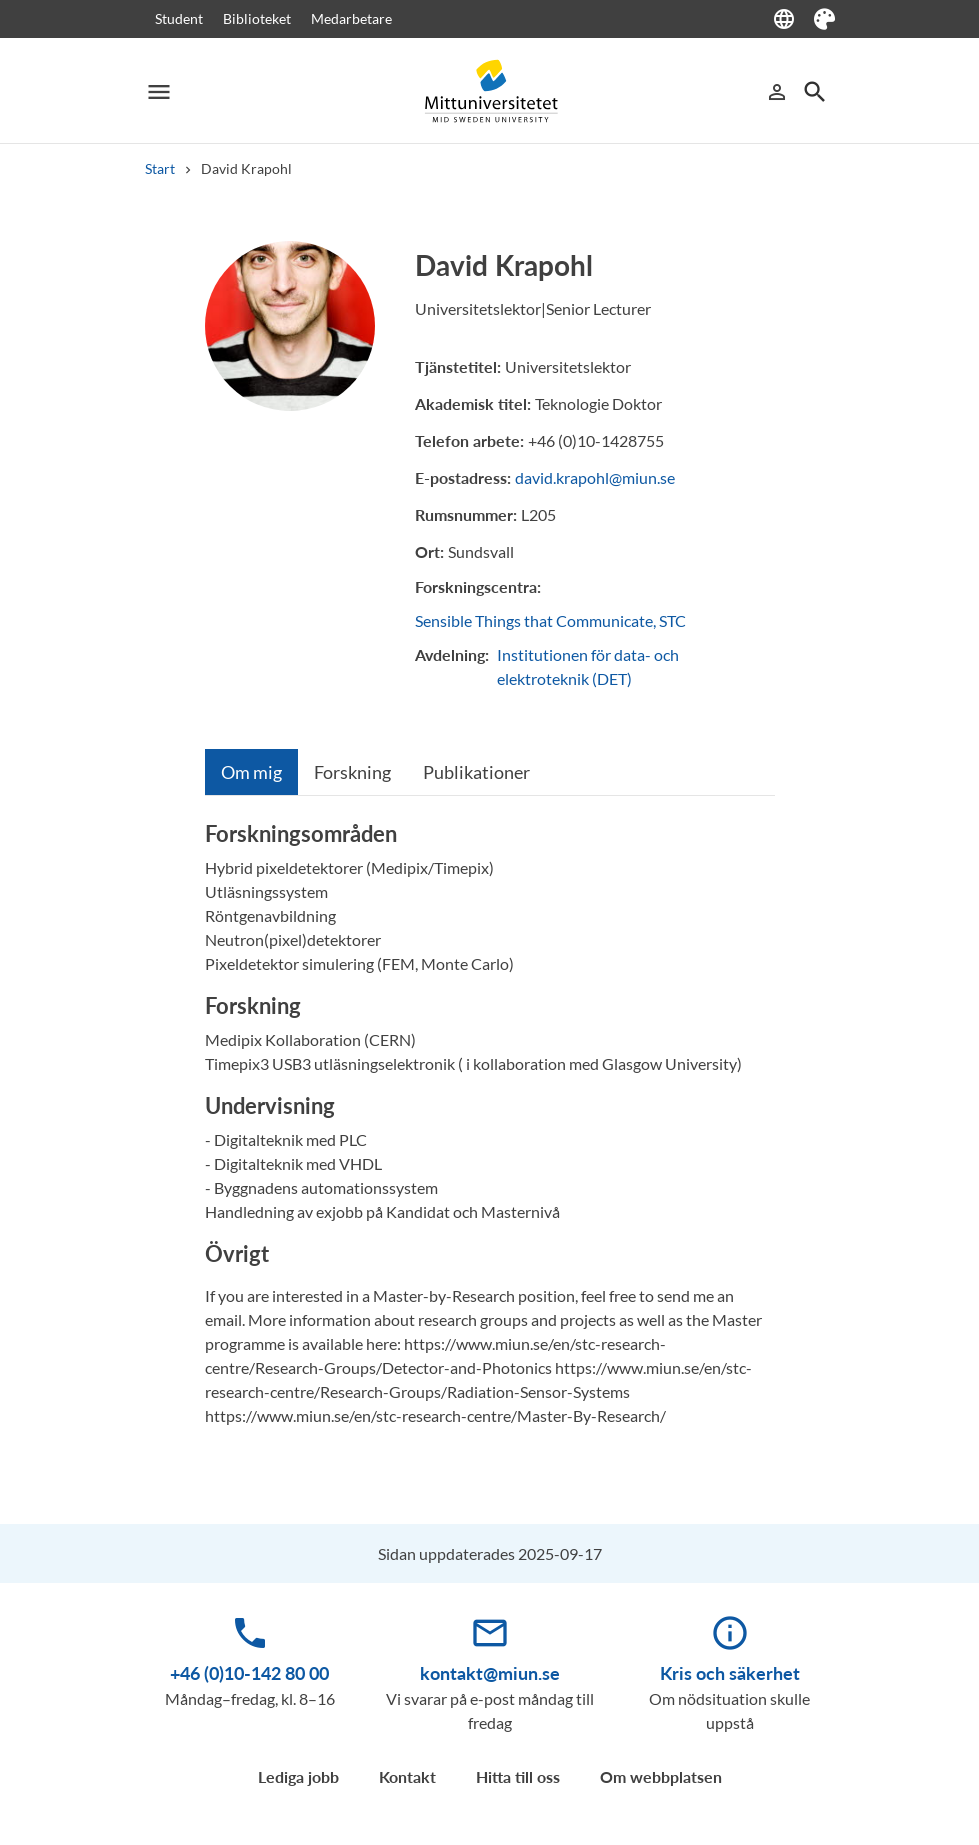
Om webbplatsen (661, 1776)
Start (160, 168)
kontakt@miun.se (490, 1673)
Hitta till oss (518, 1776)
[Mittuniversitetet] (490, 91)
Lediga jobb (298, 1776)
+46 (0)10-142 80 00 (249, 1673)
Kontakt (407, 1776)
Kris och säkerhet (730, 1673)
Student (179, 18)
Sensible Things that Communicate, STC (550, 620)
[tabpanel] (490, 1132)
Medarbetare (351, 18)
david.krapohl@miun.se (595, 477)
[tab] (251, 772)
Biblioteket (257, 18)
